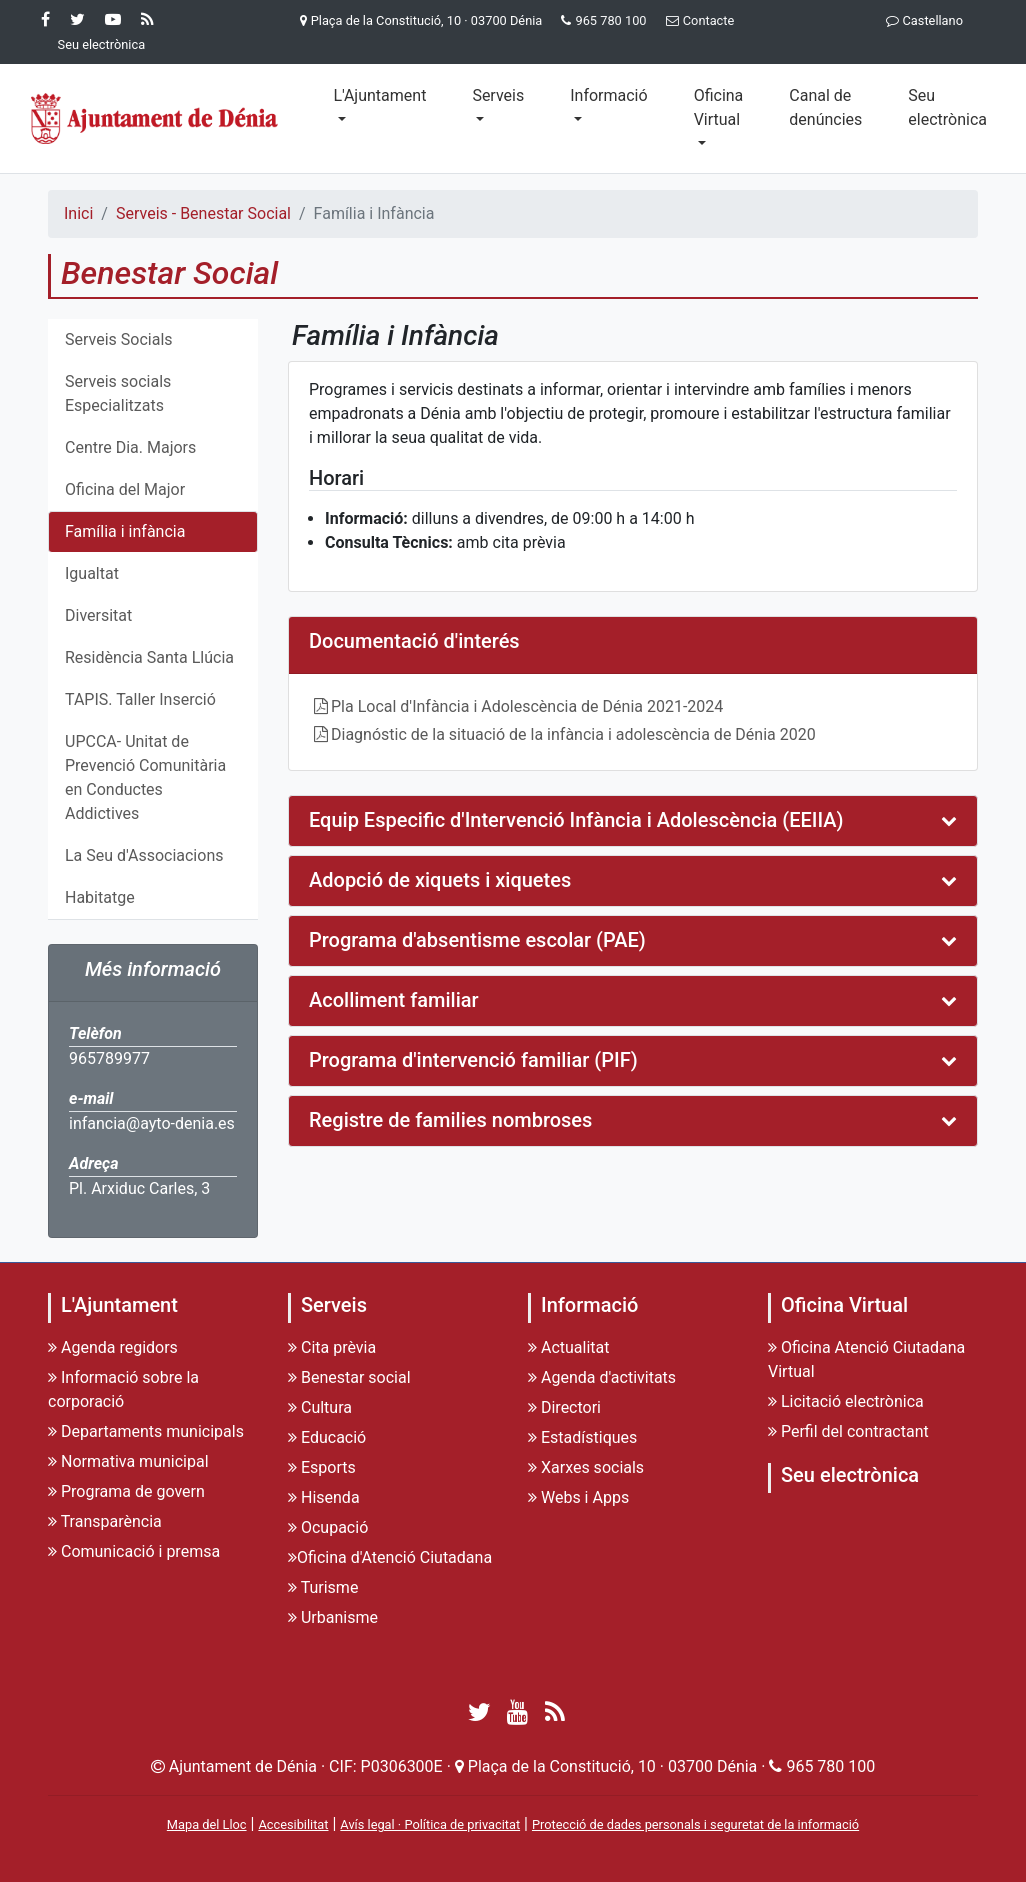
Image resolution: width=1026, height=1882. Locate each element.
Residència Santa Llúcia (149, 657)
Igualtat (92, 573)
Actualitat (569, 1347)
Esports (322, 1467)
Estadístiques (582, 1437)
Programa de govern (126, 1491)
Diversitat (98, 615)
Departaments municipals (146, 1431)
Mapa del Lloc (207, 1824)
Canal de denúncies (825, 107)
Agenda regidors (113, 1347)
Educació (327, 1437)
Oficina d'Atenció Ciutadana (390, 1557)
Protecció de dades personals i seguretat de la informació (695, 1824)
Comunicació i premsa (134, 1551)
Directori (564, 1407)
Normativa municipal (128, 1461)
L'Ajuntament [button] (379, 95)
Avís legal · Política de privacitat (430, 1824)
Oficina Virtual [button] (719, 107)
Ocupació (328, 1527)
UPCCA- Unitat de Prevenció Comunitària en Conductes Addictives (145, 777)
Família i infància (125, 531)
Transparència (105, 1521)
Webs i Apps (578, 1497)
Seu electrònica (947, 107)
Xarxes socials (586, 1467)
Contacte (696, 20)
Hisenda (324, 1497)
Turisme (323, 1587)
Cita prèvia (332, 1347)
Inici (78, 213)
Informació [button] (608, 95)
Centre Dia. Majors (130, 447)
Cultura (320, 1407)
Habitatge (100, 897)
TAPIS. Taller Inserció (140, 699)
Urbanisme (333, 1617)
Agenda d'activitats (602, 1377)
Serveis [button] (498, 95)
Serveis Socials (119, 339)
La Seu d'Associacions (144, 855)
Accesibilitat (293, 1824)
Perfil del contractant (848, 1431)
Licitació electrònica (846, 1401)
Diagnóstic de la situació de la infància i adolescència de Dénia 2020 (573, 734)
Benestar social (349, 1377)
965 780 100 (610, 20)
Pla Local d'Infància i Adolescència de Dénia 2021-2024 (527, 706)
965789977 (109, 1058)
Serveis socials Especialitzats (118, 393)
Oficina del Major (125, 489)
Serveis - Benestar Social (203, 213)
